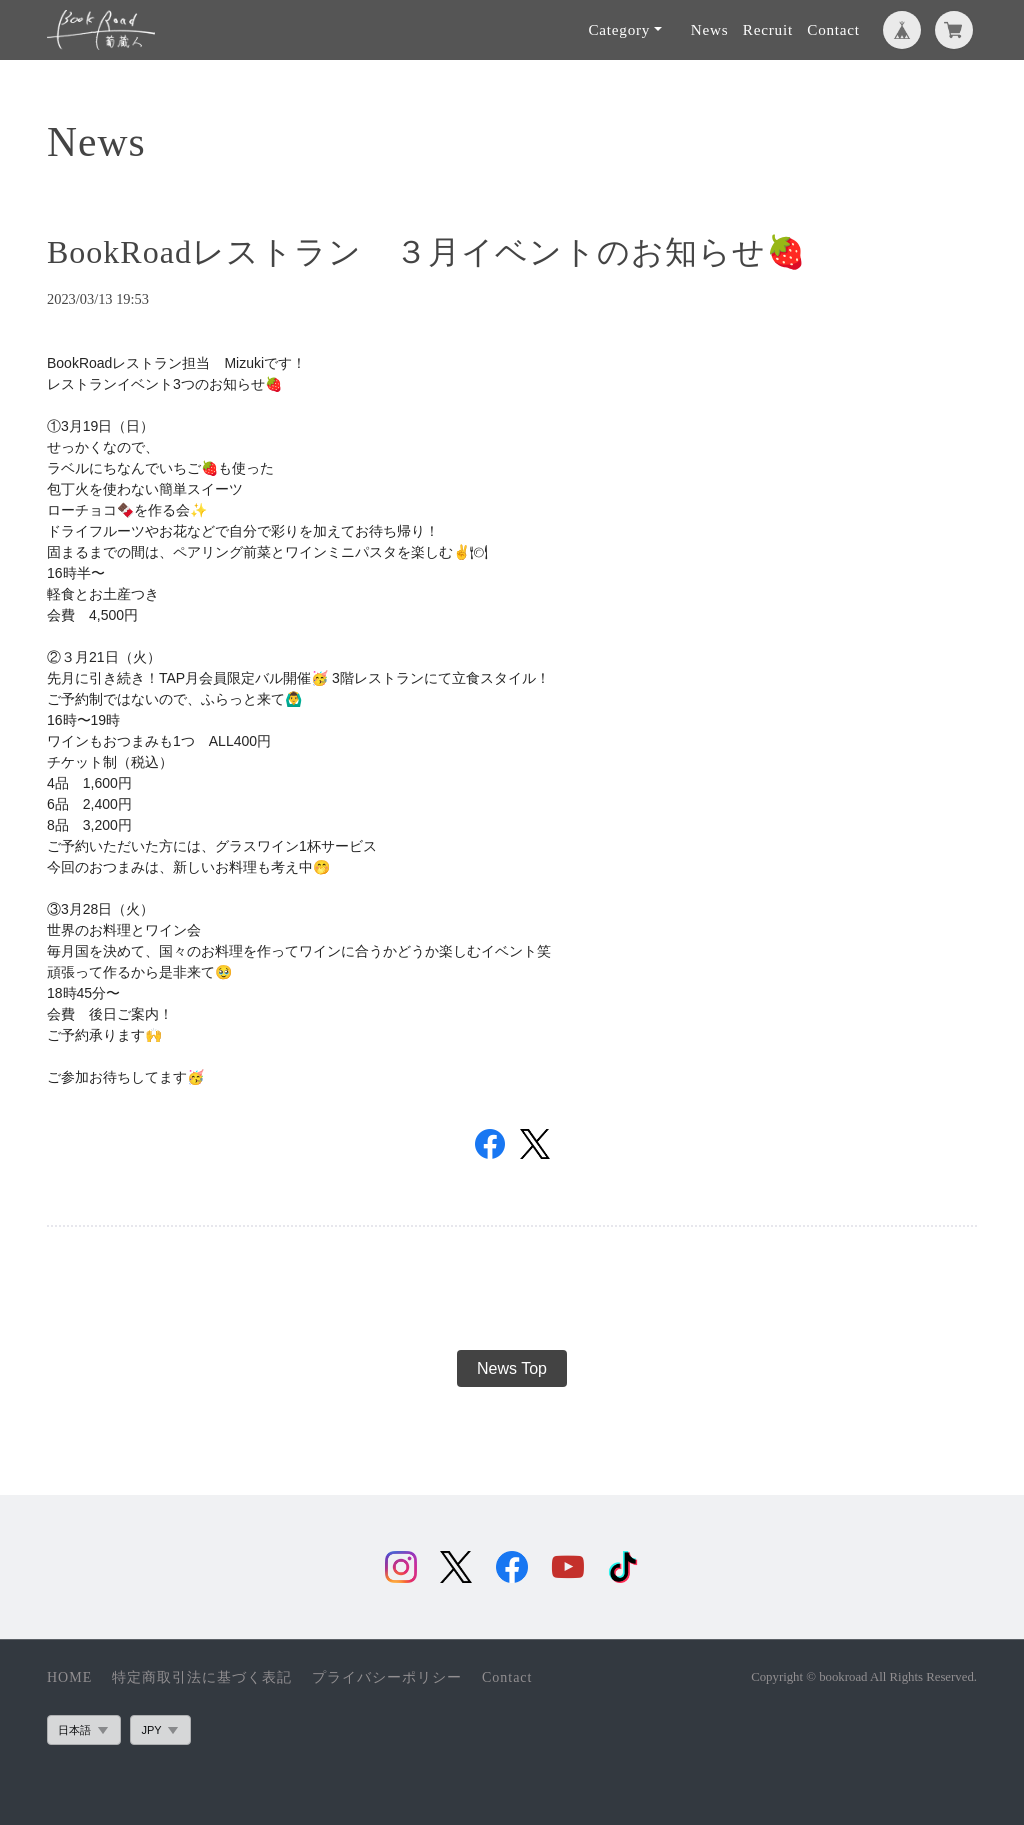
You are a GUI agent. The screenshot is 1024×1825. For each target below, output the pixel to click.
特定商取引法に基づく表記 (202, 1677)
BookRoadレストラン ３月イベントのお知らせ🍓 (427, 252)
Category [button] (619, 29)
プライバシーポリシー (387, 1677)
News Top (512, 1368)
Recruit (768, 29)
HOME (69, 1677)
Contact (833, 29)
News (710, 29)
